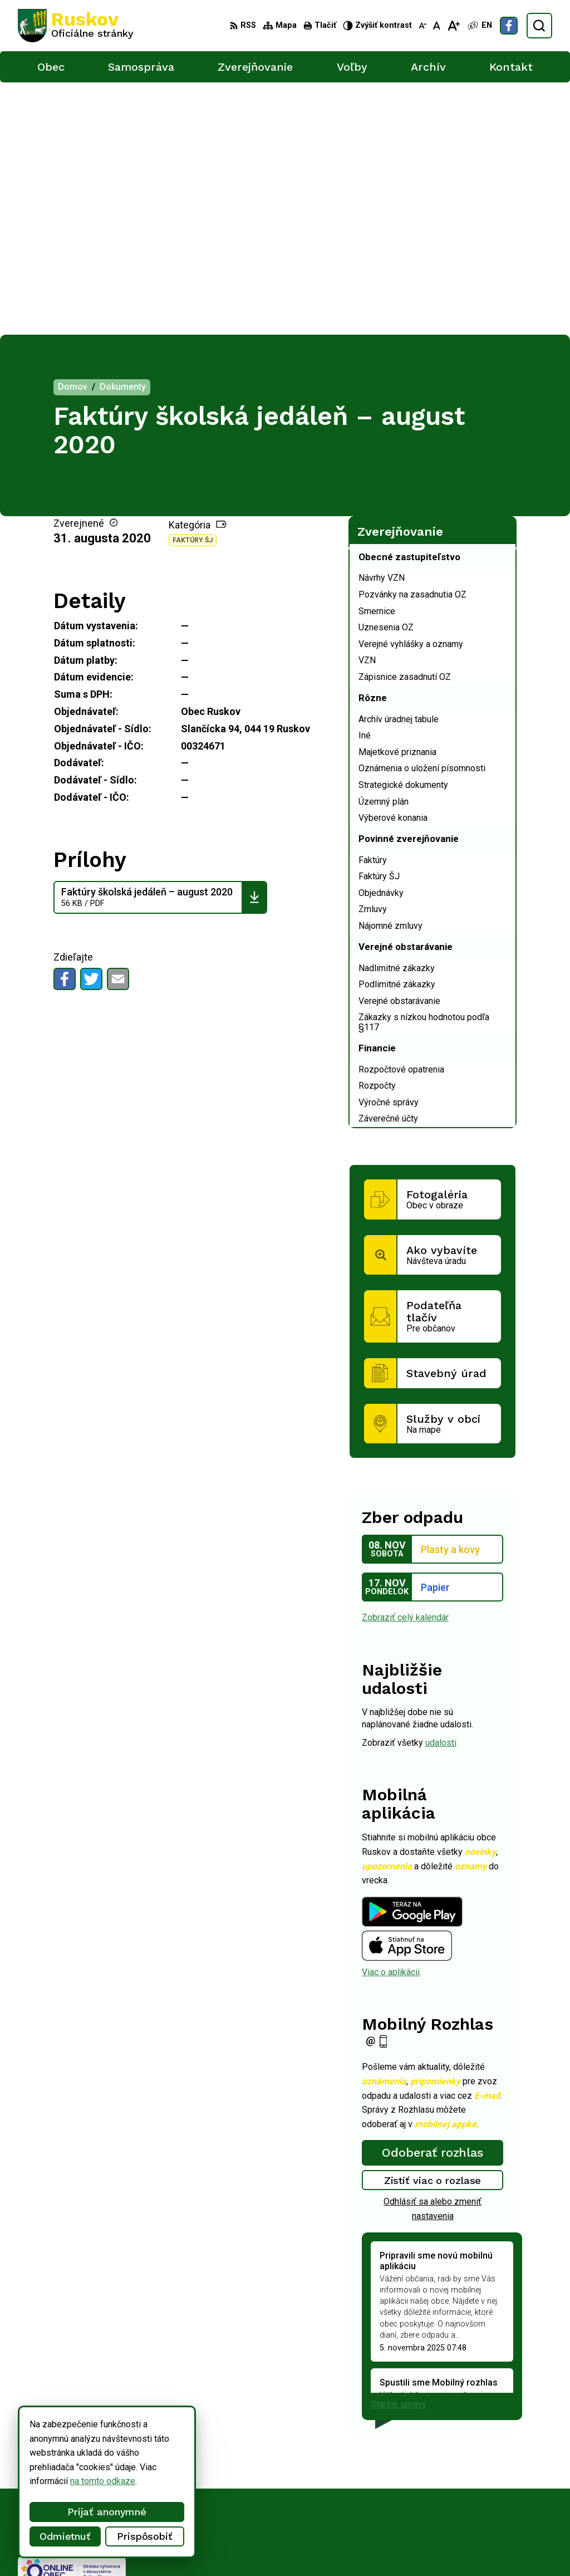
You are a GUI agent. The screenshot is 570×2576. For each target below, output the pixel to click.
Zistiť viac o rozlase (432, 1927)
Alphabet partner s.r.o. (165, 2546)
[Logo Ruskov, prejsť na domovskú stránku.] (76, 25)
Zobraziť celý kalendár (405, 1365)
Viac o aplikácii (391, 1720)
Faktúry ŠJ (193, 288)
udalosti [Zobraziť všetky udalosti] (440, 1490)
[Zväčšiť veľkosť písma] (453, 26)
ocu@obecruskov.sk (470, 2493)
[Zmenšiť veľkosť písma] (422, 26)
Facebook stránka (465, 2506)
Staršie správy (398, 2151)
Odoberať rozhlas (432, 1900)
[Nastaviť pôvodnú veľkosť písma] (437, 26)
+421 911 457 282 (467, 2481)
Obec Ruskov (307, 2546)
